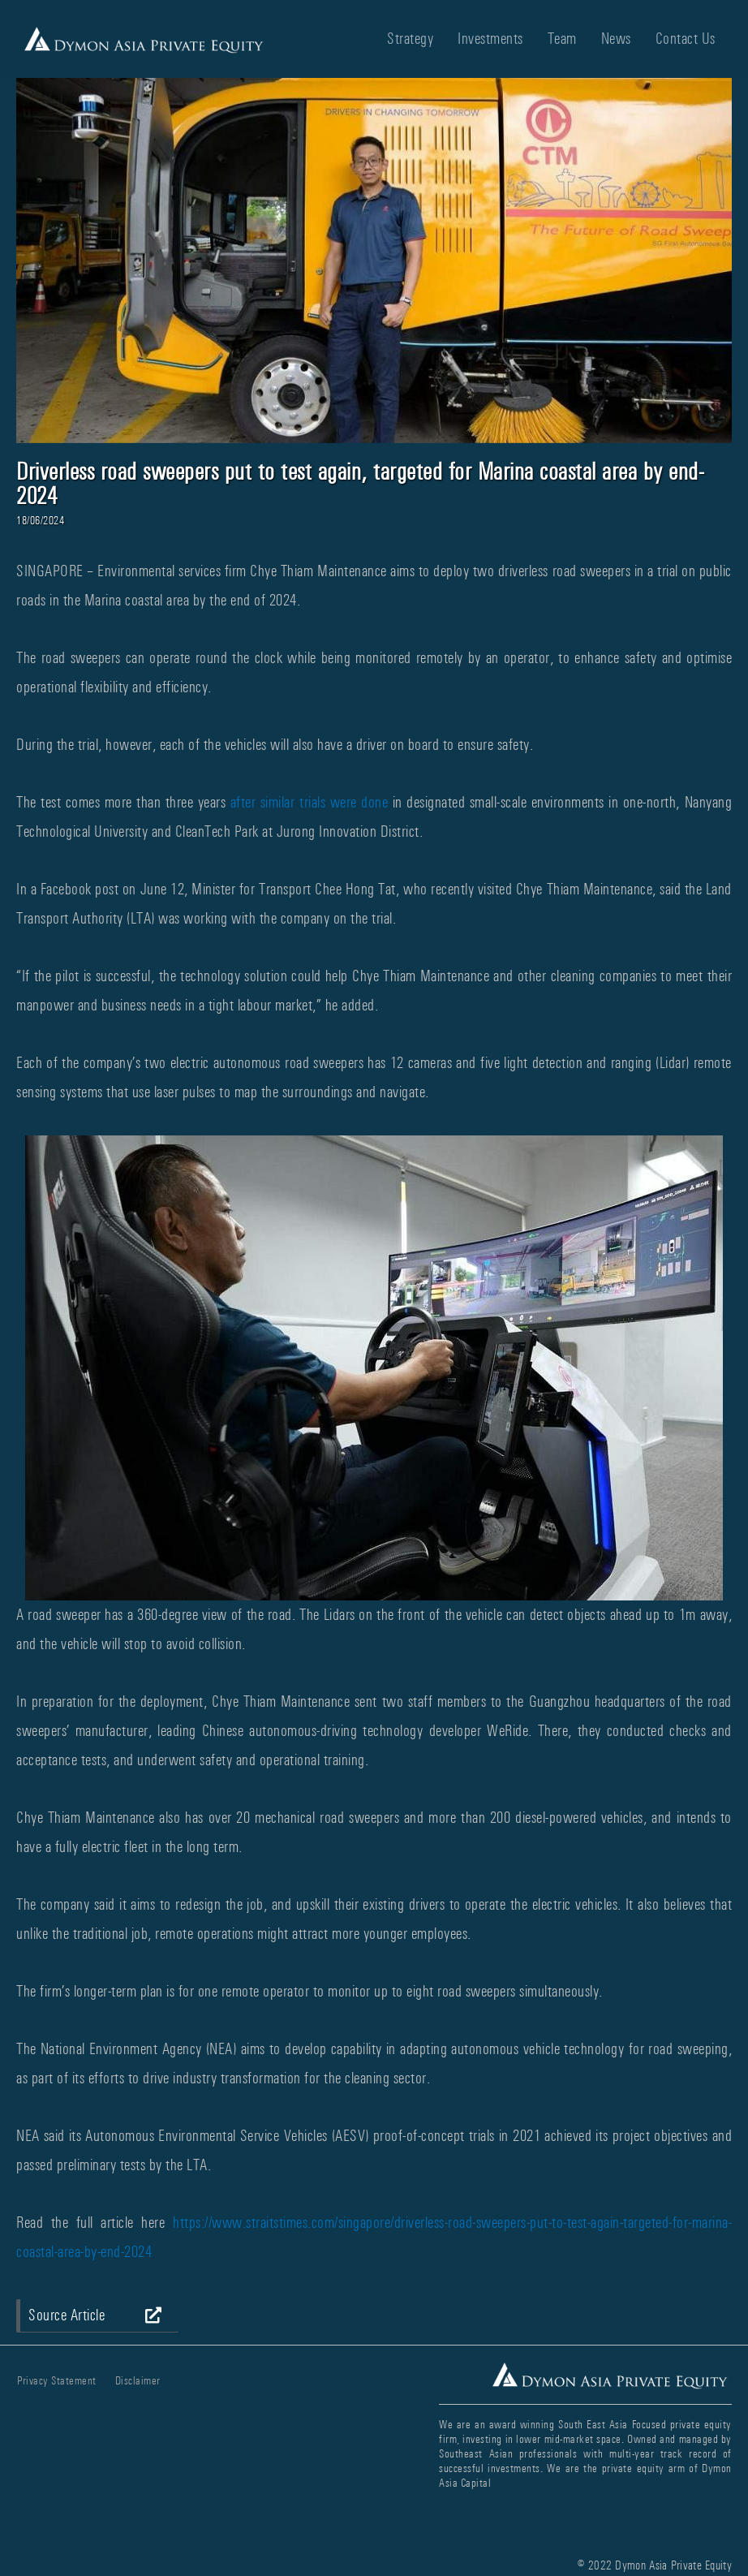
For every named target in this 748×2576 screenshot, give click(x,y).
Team (562, 38)
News (616, 38)
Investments (490, 38)
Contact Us (686, 38)
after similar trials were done (309, 802)
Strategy (410, 38)
